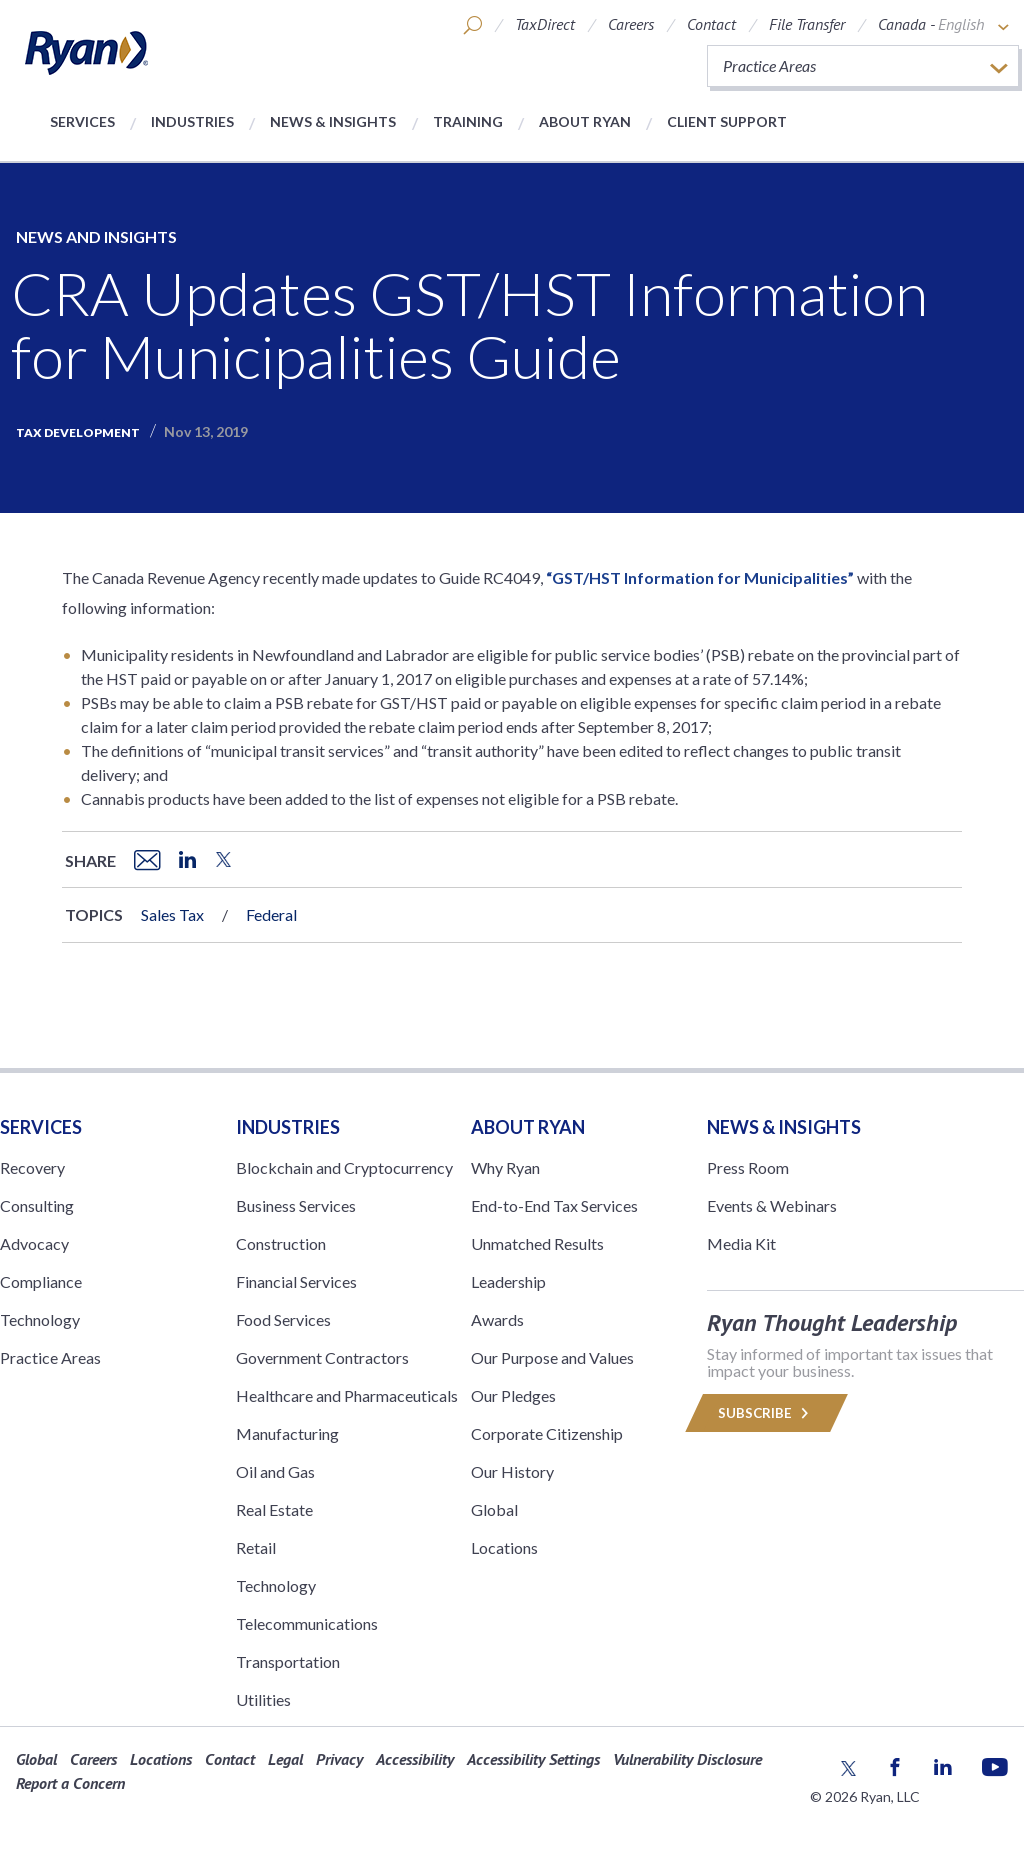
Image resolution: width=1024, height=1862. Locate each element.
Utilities (263, 1699)
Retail (256, 1547)
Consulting (37, 1205)
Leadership (508, 1281)
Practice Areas (50, 1357)
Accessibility (415, 1759)
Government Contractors (322, 1357)
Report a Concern (70, 1783)
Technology (40, 1319)
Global (494, 1509)
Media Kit (741, 1243)
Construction (281, 1243)
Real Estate (274, 1509)
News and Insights (96, 236)
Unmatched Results (537, 1243)
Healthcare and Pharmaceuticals (347, 1395)
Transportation (288, 1661)
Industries (192, 121)
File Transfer (807, 24)
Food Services (283, 1319)
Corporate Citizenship (547, 1433)
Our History (512, 1471)
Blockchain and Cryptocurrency (344, 1167)
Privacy (339, 1759)
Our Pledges (513, 1395)
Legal (285, 1759)
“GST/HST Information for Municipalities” (700, 577)
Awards (497, 1319)
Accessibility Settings (533, 1759)
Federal (271, 914)
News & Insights (333, 121)
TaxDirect (545, 24)
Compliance (41, 1281)
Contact (711, 24)
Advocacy (34, 1243)
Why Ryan (505, 1167)
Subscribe (766, 1413)
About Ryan (585, 121)
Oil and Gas (275, 1471)
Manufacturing (287, 1433)
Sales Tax (172, 914)
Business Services (296, 1205)
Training (468, 121)
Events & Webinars (772, 1205)
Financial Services (296, 1281)
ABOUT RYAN (528, 1127)
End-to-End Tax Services (554, 1205)
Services (82, 121)
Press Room (748, 1167)
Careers (631, 24)
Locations (504, 1547)
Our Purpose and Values (552, 1357)
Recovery (32, 1167)
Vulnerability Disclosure (687, 1759)
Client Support (727, 121)
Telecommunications (307, 1623)
